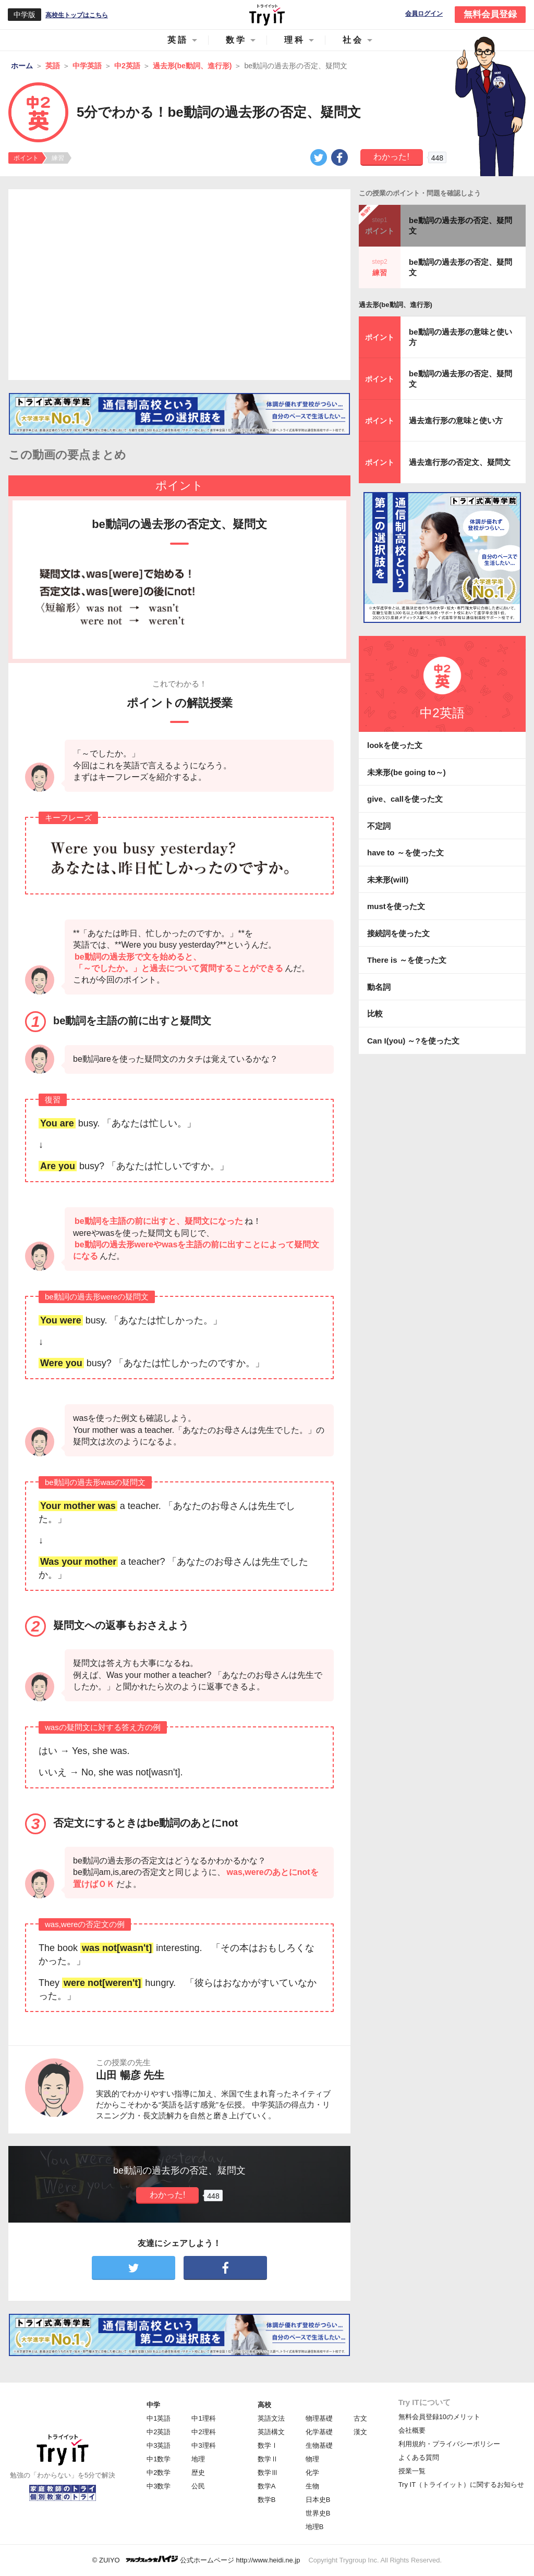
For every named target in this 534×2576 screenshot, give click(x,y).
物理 (312, 2459)
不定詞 (379, 825)
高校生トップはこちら (76, 15)
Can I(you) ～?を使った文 (413, 1040)
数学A (267, 2486)
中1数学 (159, 2459)
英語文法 (271, 2418)
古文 (360, 2418)
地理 (198, 2459)
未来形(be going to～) (406, 772)
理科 (294, 39)
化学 (312, 2472)
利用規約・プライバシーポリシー (449, 2444)
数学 (236, 39)
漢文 (360, 2432)
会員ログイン (424, 13)
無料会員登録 (490, 14)
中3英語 (159, 2445)
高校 (264, 2405)
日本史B (318, 2500)
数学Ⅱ (268, 2459)
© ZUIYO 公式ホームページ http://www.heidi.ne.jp (196, 2559)
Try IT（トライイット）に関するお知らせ (461, 2484)
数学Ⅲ (268, 2472)
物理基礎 (319, 2418)
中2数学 (159, 2472)
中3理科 (203, 2445)
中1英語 (159, 2418)
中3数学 (159, 2486)
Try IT (267, 14)
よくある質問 (418, 2457)
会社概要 (412, 2430)
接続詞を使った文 (398, 933)
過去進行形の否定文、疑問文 (460, 462)
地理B (315, 2527)
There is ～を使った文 (406, 959)
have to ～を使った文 (405, 852)
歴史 (198, 2472)
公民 (198, 2486)
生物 (312, 2486)
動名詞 (379, 987)
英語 (177, 39)
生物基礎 (319, 2445)
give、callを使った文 (405, 798)
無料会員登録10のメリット (439, 2417)
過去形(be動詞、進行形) (395, 305)
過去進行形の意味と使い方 (456, 420)
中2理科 (203, 2432)
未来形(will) (387, 879)
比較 (375, 1013)
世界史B (318, 2513)
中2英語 (159, 2432)
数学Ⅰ (268, 2445)
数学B (267, 2500)
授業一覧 (412, 2471)
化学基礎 (319, 2432)
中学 (153, 2405)
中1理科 (203, 2418)
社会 (353, 39)
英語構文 (271, 2432)
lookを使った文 (394, 745)
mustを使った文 (396, 906)
